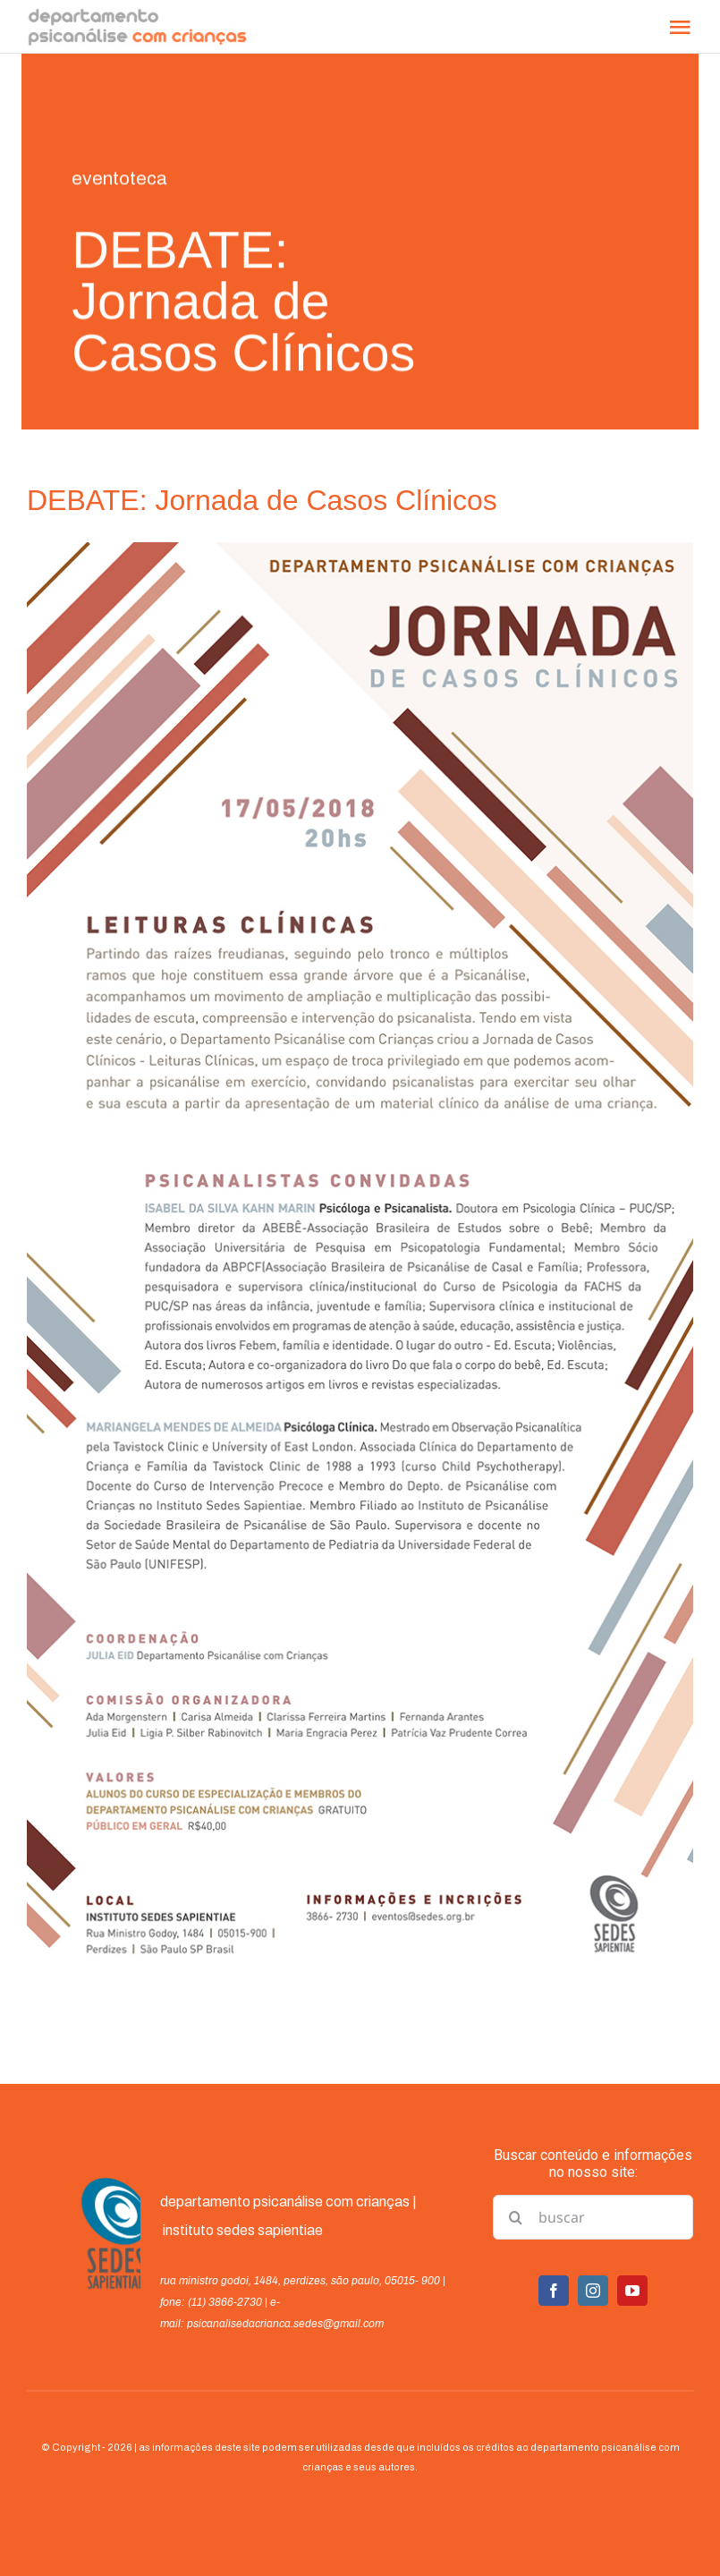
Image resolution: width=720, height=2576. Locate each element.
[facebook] (553, 2290)
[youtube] (632, 2290)
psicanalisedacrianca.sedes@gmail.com (285, 2323)
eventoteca (119, 180)
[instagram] (593, 2290)
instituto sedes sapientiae (243, 2230)
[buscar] (593, 2217)
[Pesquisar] (515, 2217)
